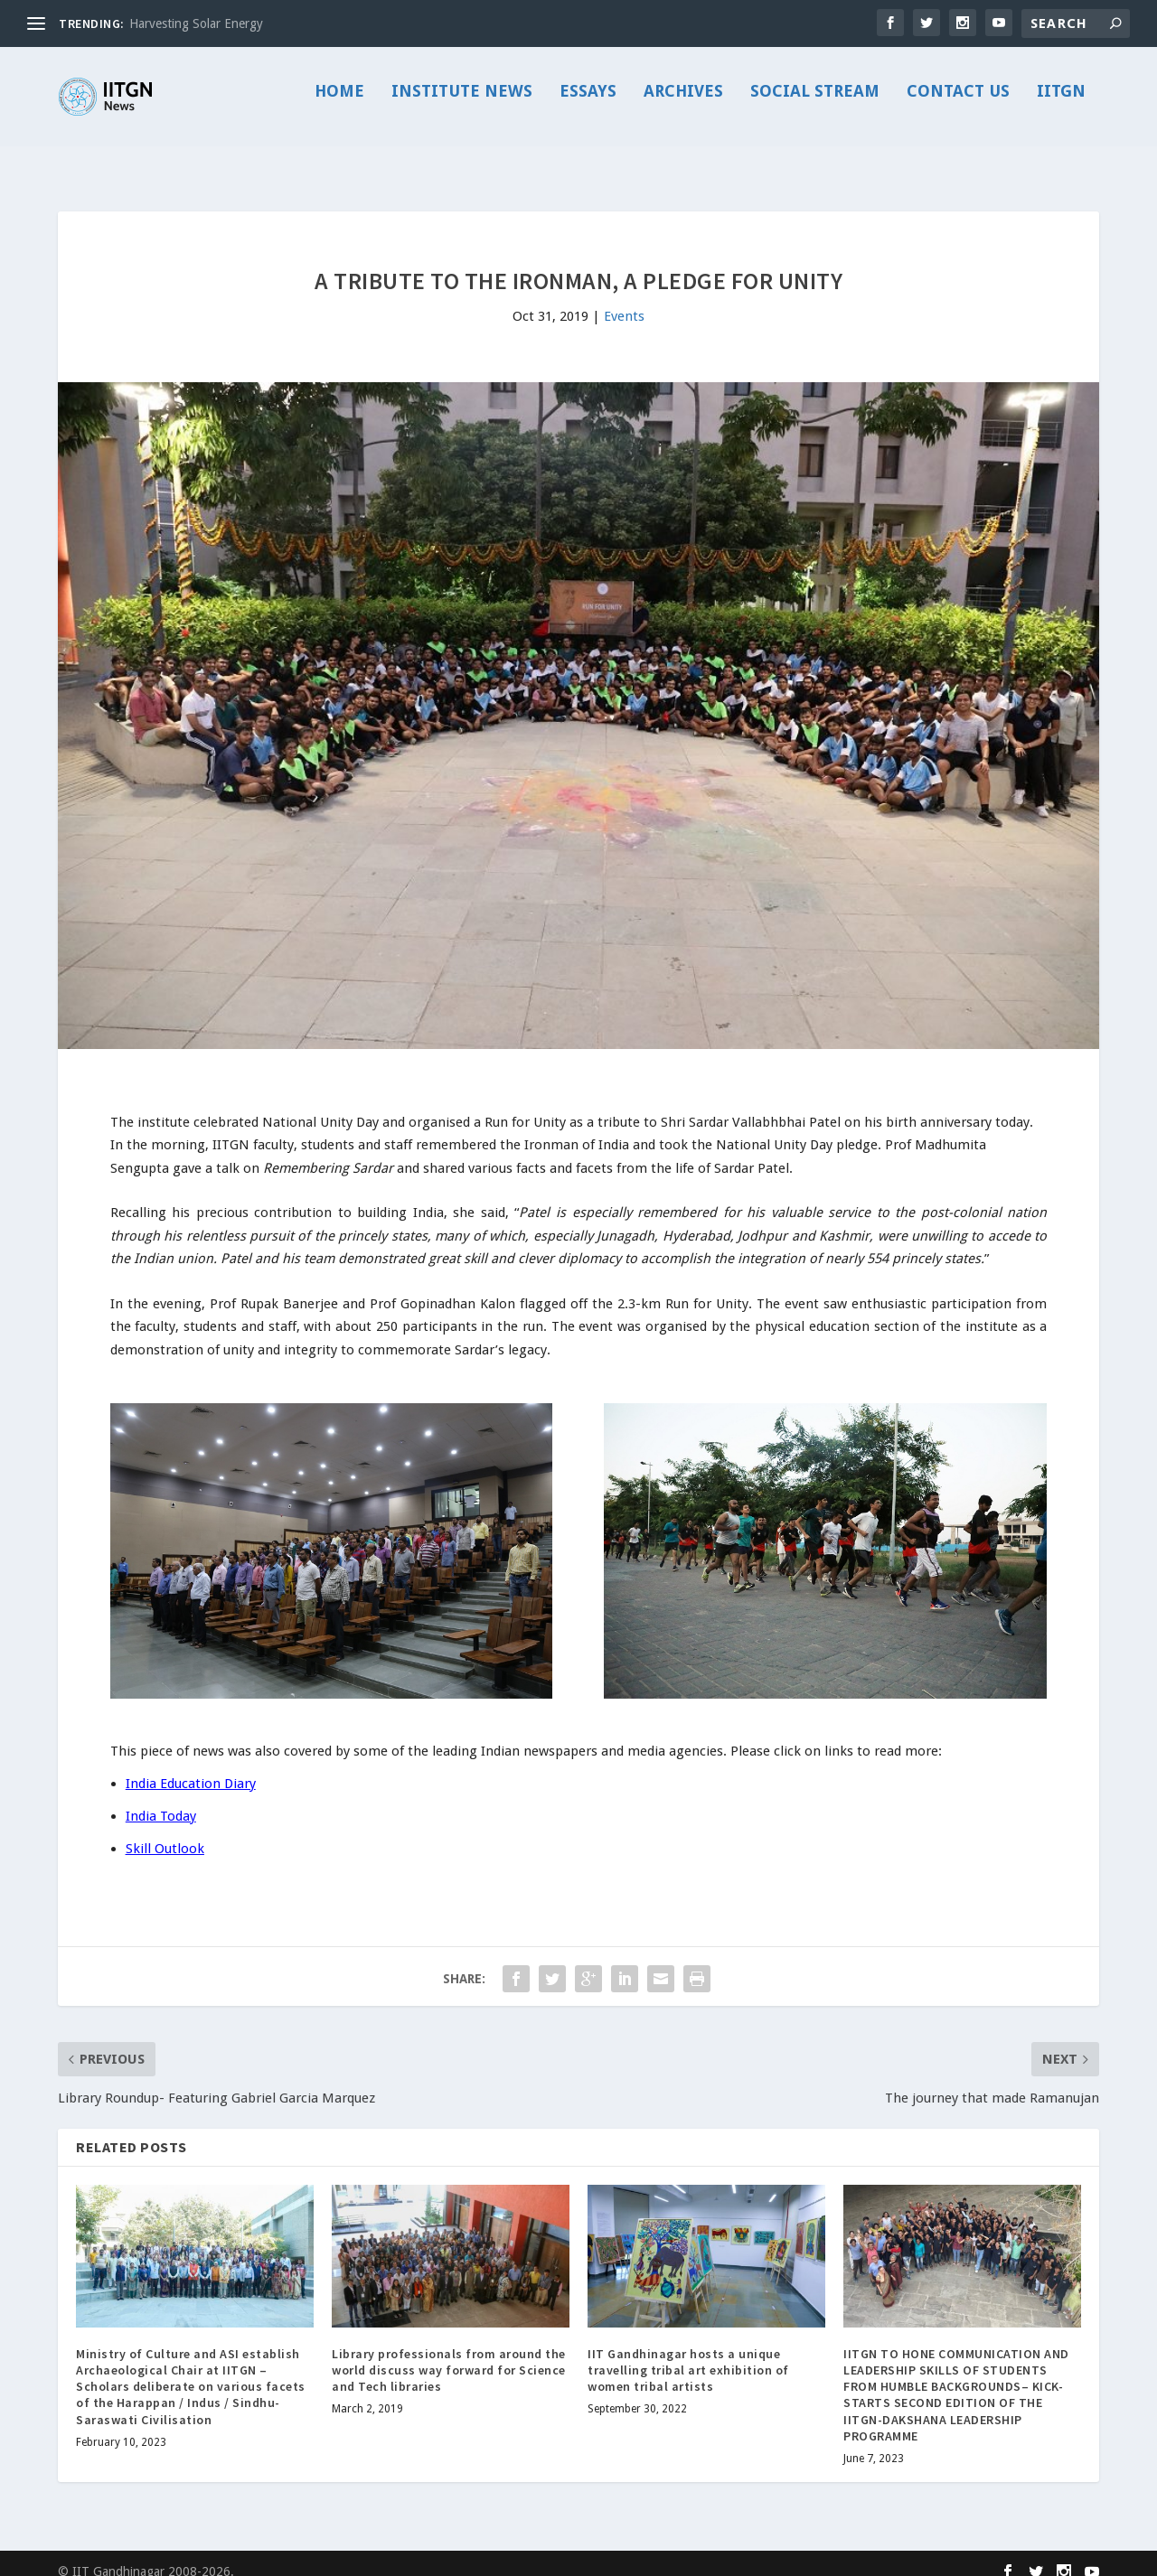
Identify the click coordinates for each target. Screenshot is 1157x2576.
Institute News (461, 105)
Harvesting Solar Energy (196, 23)
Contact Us (958, 105)
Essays (588, 105)
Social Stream (815, 105)
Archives (683, 105)
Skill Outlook (165, 1832)
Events (624, 300)
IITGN (1061, 105)
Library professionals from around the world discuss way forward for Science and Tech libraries (449, 2353)
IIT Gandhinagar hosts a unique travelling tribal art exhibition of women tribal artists (688, 2353)
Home (339, 105)
